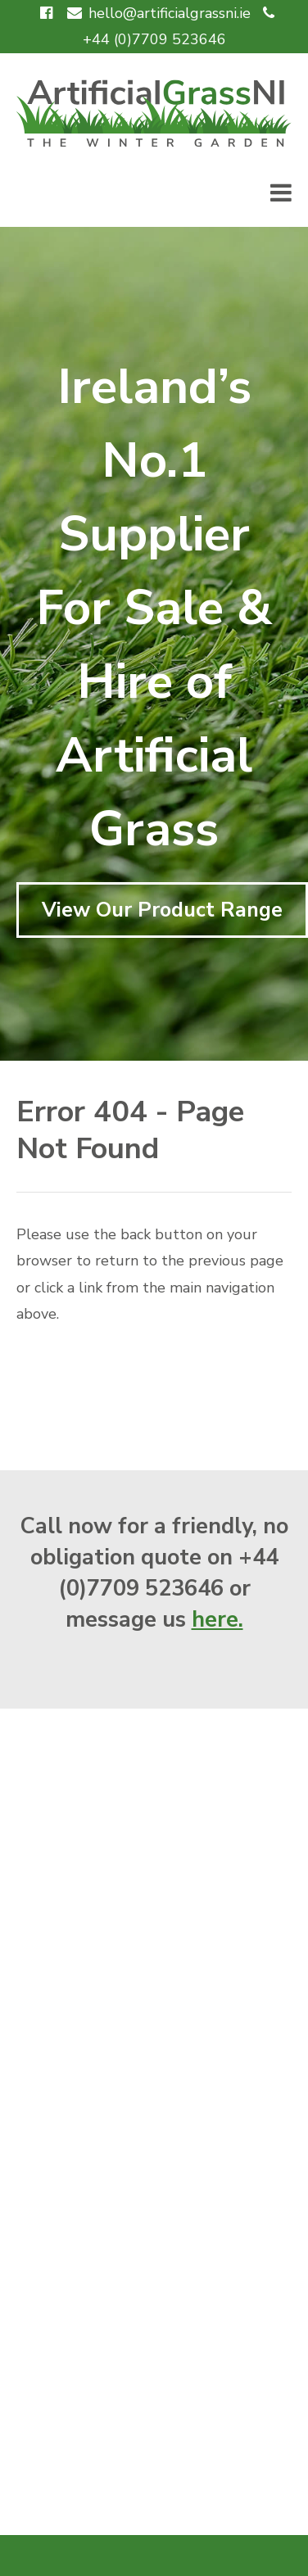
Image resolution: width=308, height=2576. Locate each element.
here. (217, 1620)
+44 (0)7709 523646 (154, 39)
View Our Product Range (162, 910)
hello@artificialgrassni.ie (169, 13)
